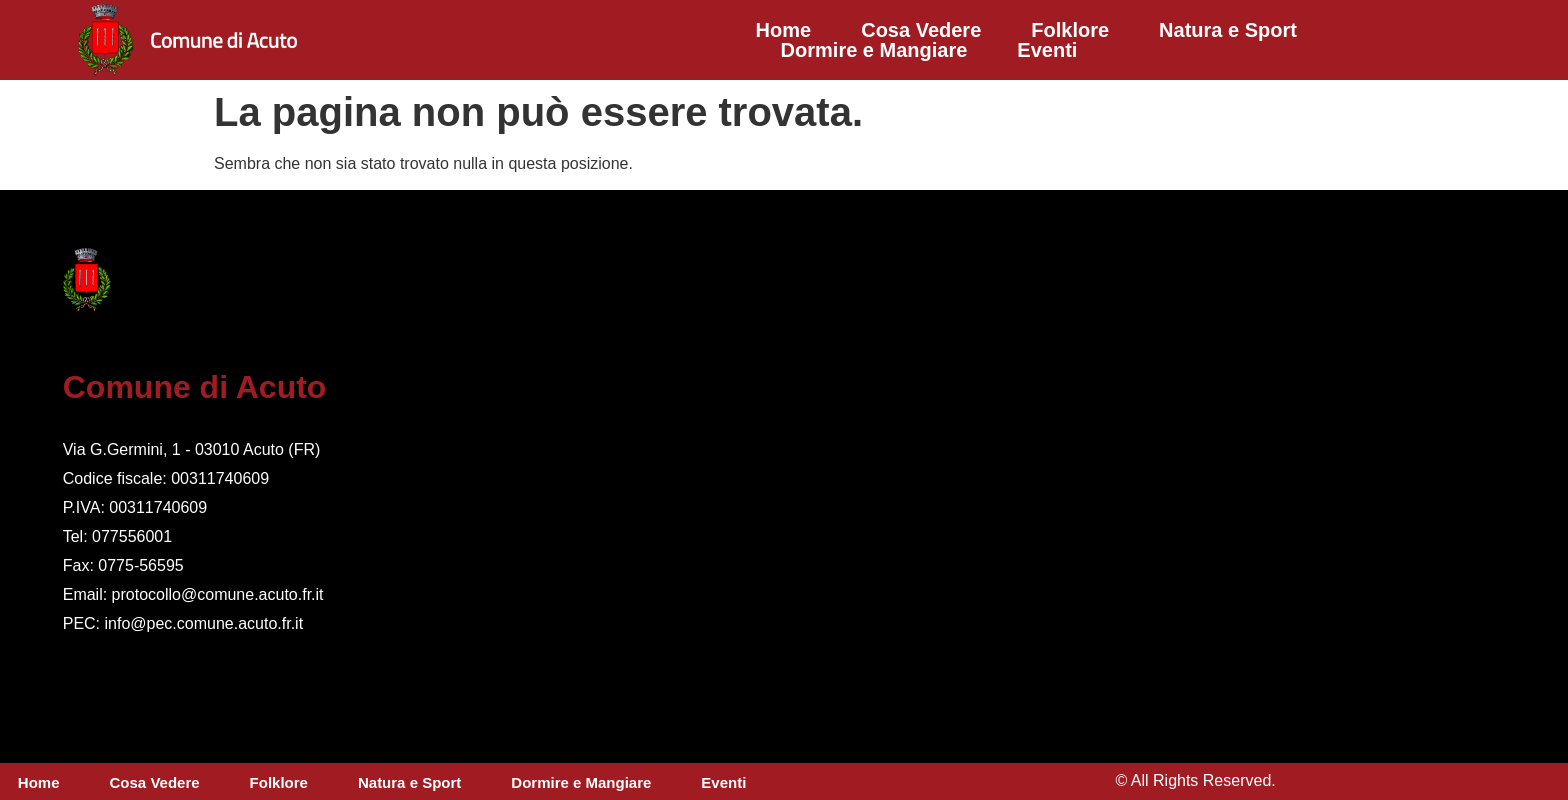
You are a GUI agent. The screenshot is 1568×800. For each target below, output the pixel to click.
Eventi (1047, 50)
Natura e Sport (1228, 30)
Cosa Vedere (921, 30)
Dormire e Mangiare (874, 50)
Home (784, 30)
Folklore (1070, 30)
